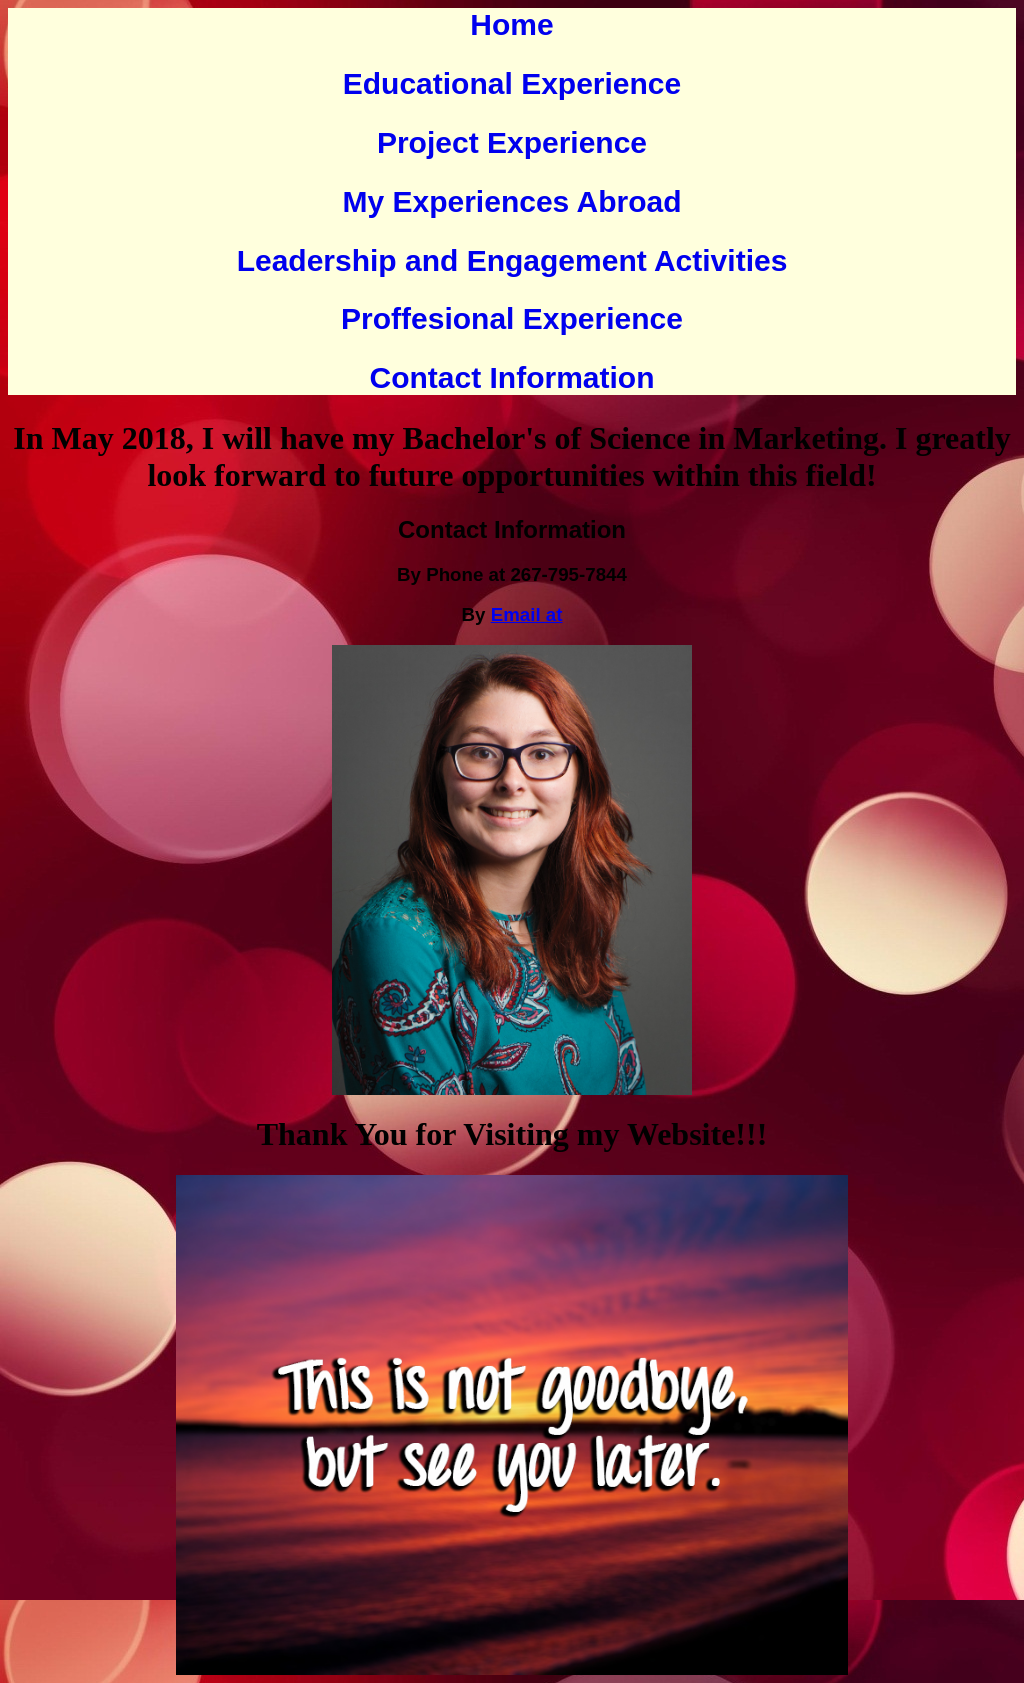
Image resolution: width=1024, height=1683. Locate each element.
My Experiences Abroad (511, 201)
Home (511, 24)
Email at (527, 614)
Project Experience (512, 142)
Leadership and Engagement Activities (512, 260)
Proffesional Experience (512, 318)
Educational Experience (512, 83)
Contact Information (512, 377)
